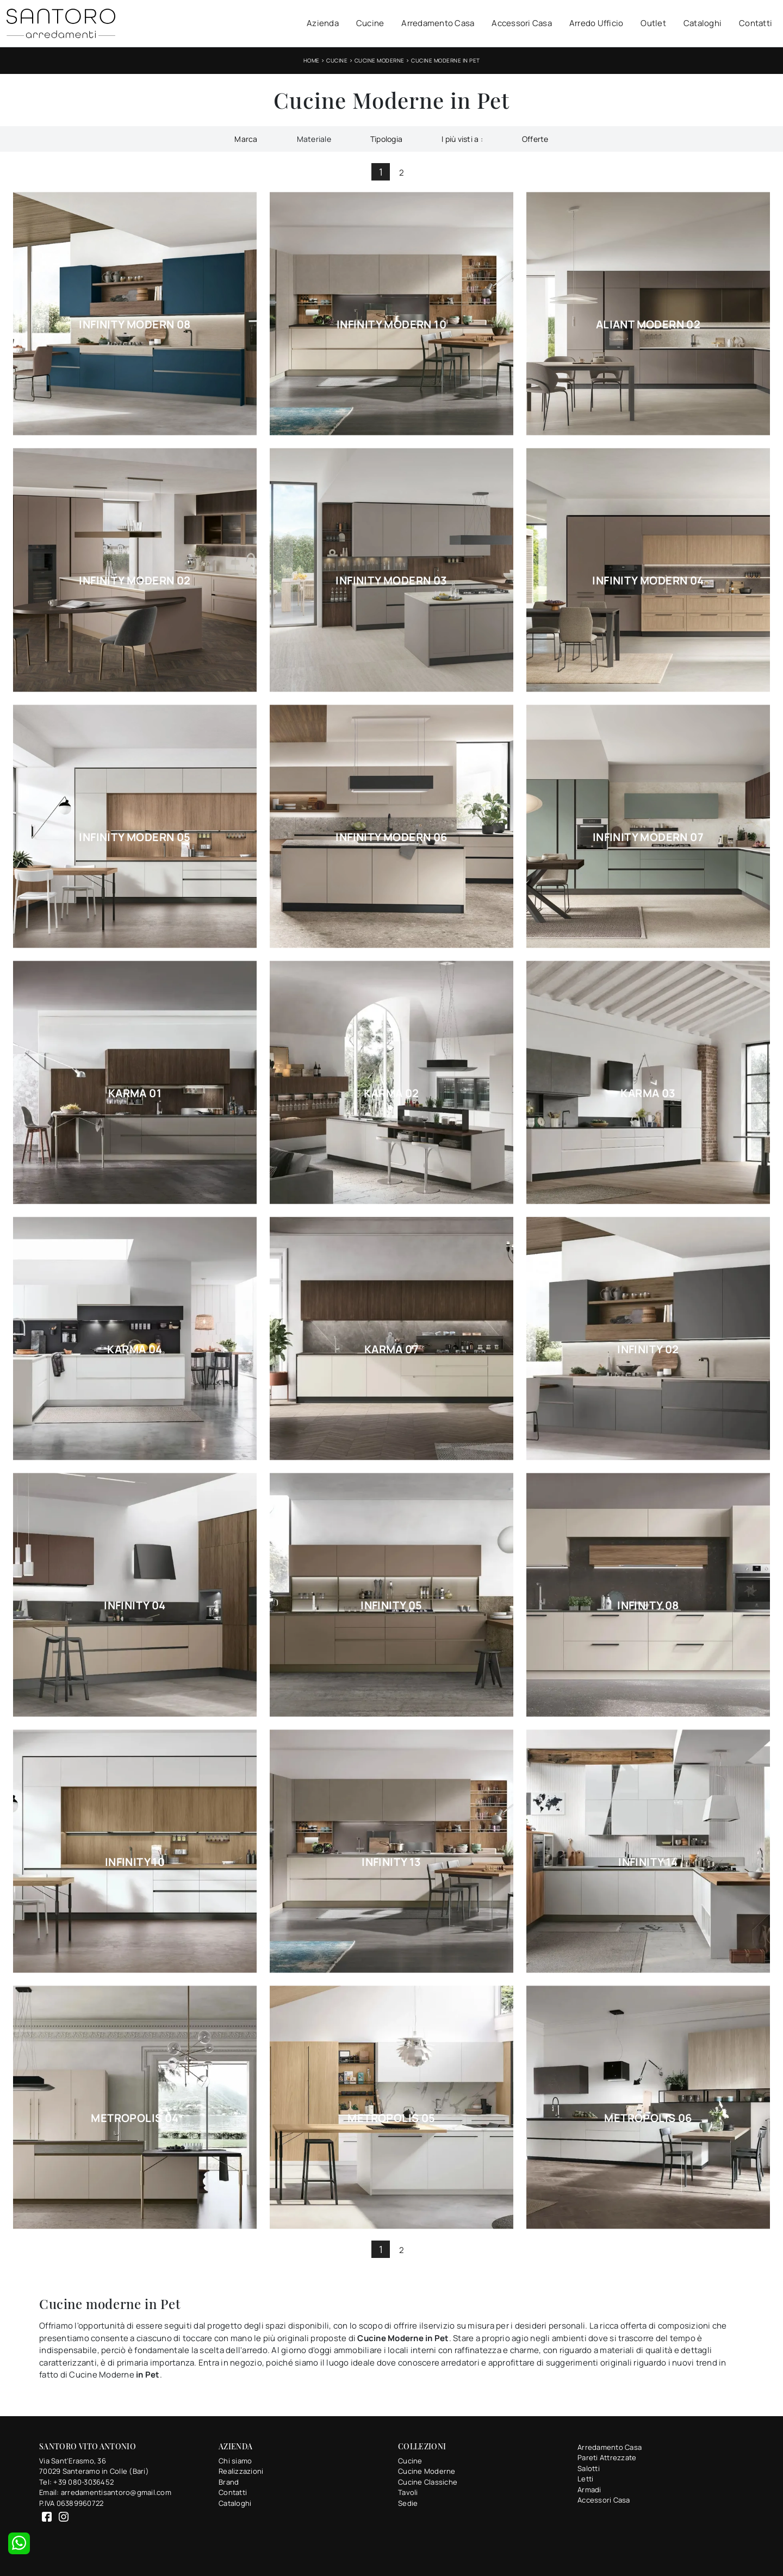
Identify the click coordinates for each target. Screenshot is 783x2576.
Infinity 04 (134, 1605)
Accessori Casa (522, 23)
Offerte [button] (535, 139)
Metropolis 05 (391, 2118)
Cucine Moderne (380, 60)
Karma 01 (134, 1093)
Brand (229, 2482)
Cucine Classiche (427, 2482)
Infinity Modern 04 (648, 581)
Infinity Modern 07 (648, 837)
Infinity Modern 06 (391, 837)
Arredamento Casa (437, 23)
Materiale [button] (314, 139)
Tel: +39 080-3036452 (76, 2482)
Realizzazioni (241, 2471)
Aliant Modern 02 (648, 325)
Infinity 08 (648, 1605)
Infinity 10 (135, 1862)
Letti (585, 2479)
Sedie (408, 2503)
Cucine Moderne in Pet (445, 60)
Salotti (588, 2468)
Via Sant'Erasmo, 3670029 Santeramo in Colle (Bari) (94, 2466)
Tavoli (408, 2492)
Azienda (323, 23)
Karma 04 (134, 1349)
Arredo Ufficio (596, 23)
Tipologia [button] (386, 139)
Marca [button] (245, 139)
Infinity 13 (391, 1862)
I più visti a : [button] (462, 139)
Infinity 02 (648, 1349)
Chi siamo (235, 2461)
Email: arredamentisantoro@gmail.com (105, 2492)
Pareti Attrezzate (606, 2457)
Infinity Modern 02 (134, 581)
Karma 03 (647, 1093)
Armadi (589, 2489)
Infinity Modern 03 (391, 581)
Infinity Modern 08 (134, 325)
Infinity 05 (391, 1605)
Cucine (370, 23)
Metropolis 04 (134, 2118)
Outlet (653, 23)
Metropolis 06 (648, 2118)
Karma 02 (391, 1093)
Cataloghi (702, 23)
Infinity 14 (648, 1862)
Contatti (755, 23)
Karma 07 (391, 1349)
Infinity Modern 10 (391, 325)
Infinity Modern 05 (134, 837)
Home (311, 60)
